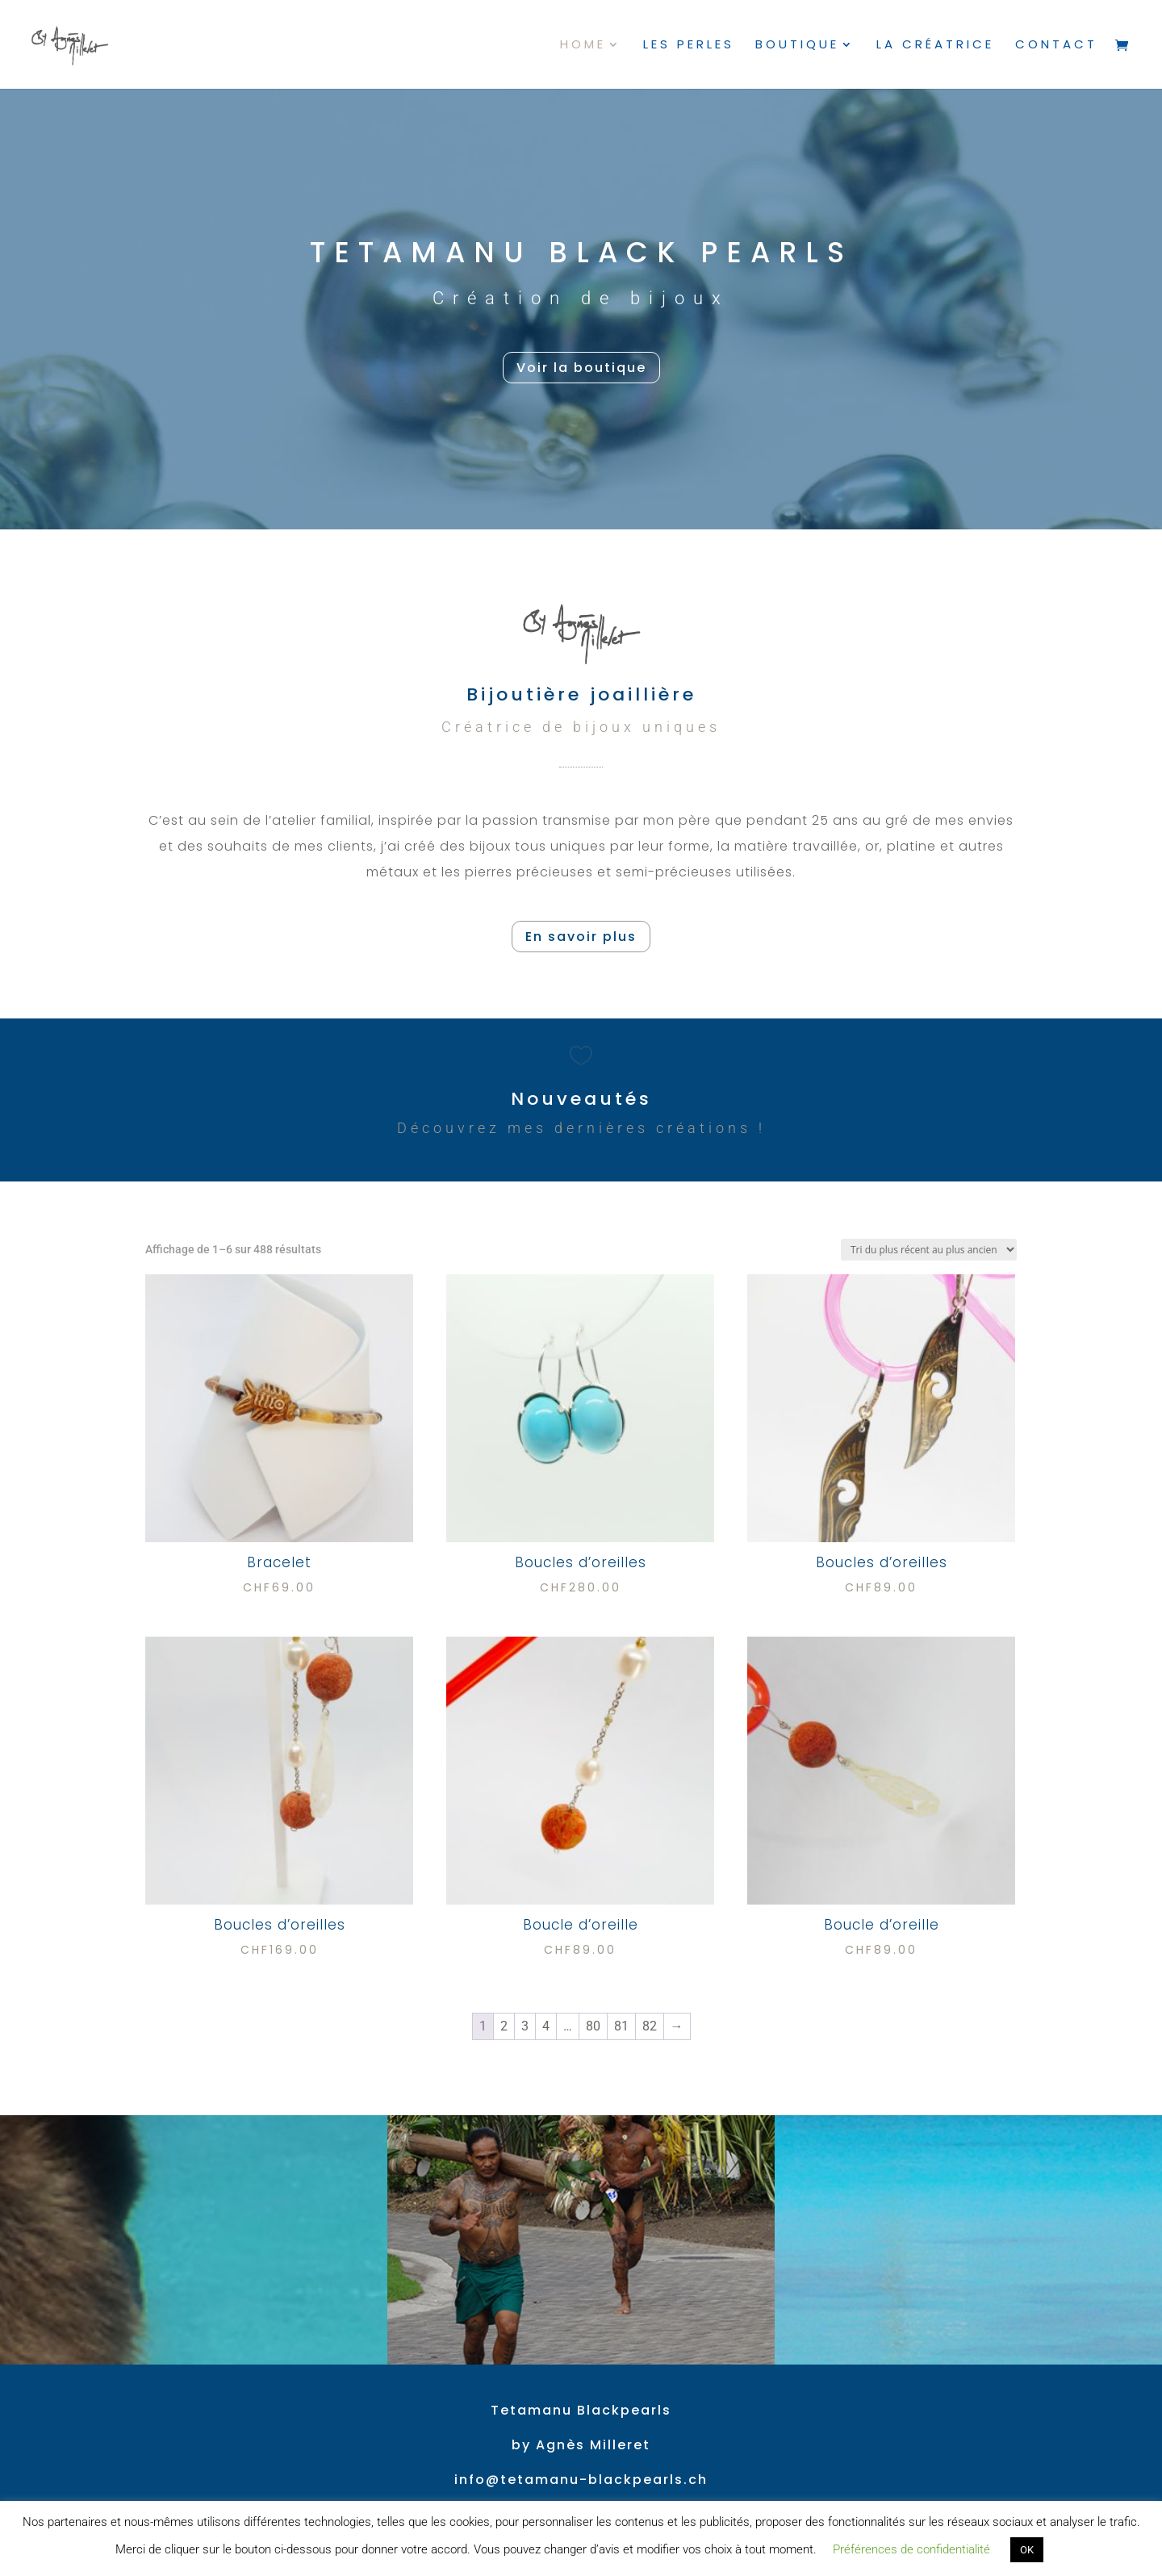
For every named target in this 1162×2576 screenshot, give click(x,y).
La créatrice (935, 45)
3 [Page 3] (525, 2026)
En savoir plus (581, 936)
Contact (1056, 45)
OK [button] (1027, 2550)
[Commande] (929, 1250)
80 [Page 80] (593, 2026)
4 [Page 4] (546, 2026)
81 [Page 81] (621, 2026)
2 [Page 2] (504, 2026)
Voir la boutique (581, 367)
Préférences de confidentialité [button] (911, 2549)
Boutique (797, 45)
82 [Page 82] (649, 2026)
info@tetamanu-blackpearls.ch (581, 2479)
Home (583, 45)
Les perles (688, 45)
